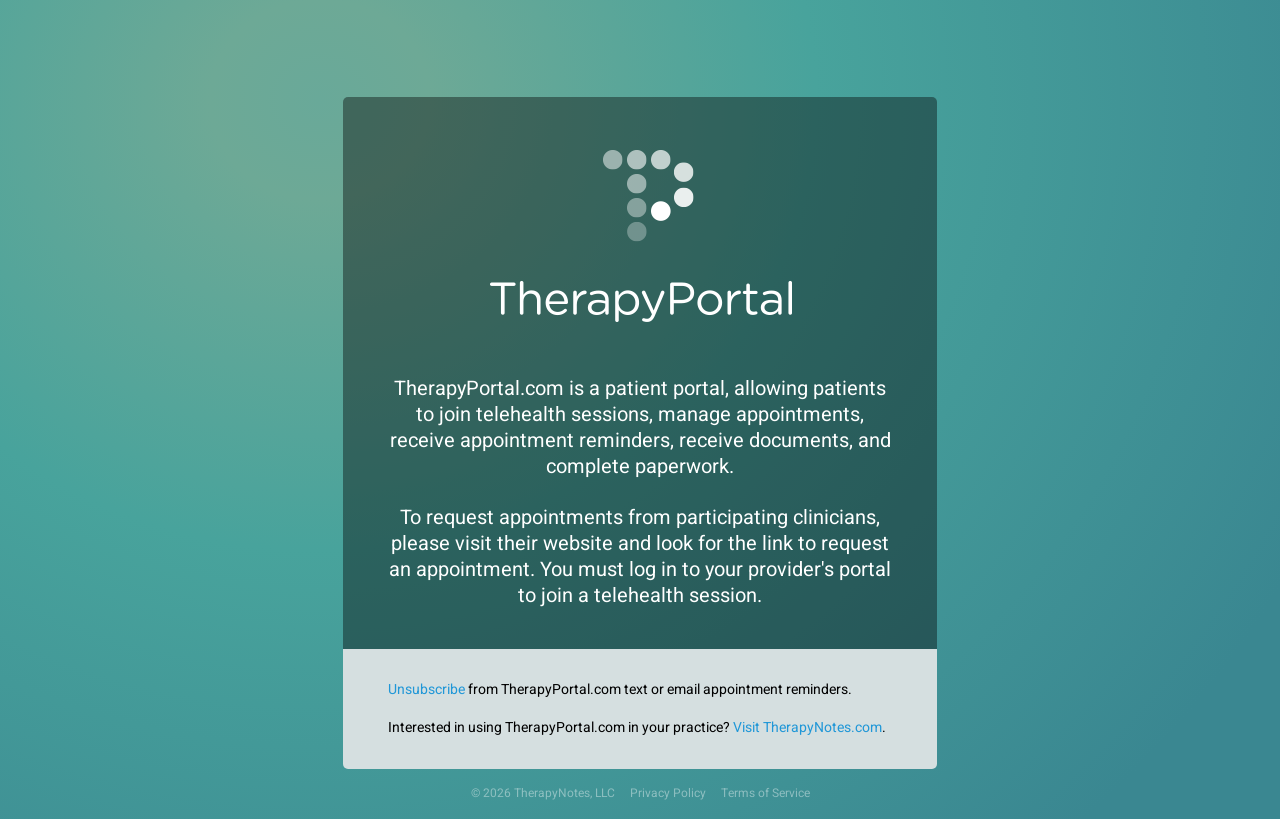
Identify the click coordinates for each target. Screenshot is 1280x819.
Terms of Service (765, 793)
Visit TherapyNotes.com (807, 727)
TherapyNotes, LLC (564, 793)
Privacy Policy (668, 793)
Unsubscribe (426, 689)
